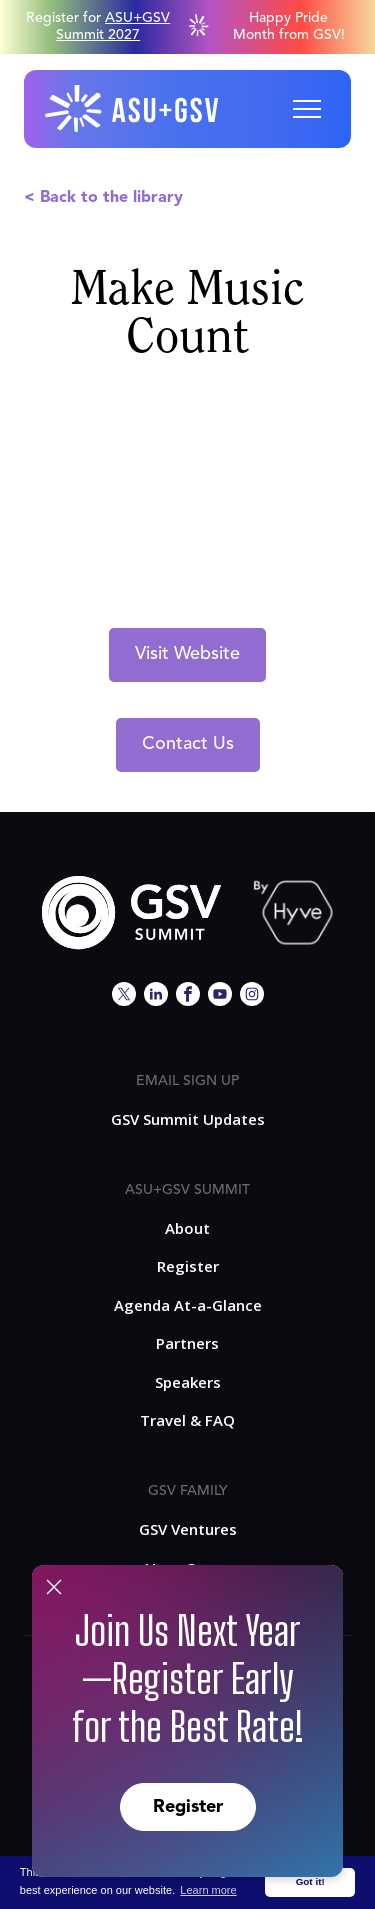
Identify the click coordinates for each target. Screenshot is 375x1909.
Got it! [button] (310, 1881)
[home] (133, 109)
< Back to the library (103, 198)
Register (188, 1807)
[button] (307, 109)
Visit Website (187, 654)
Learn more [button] (208, 1890)
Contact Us (188, 744)
